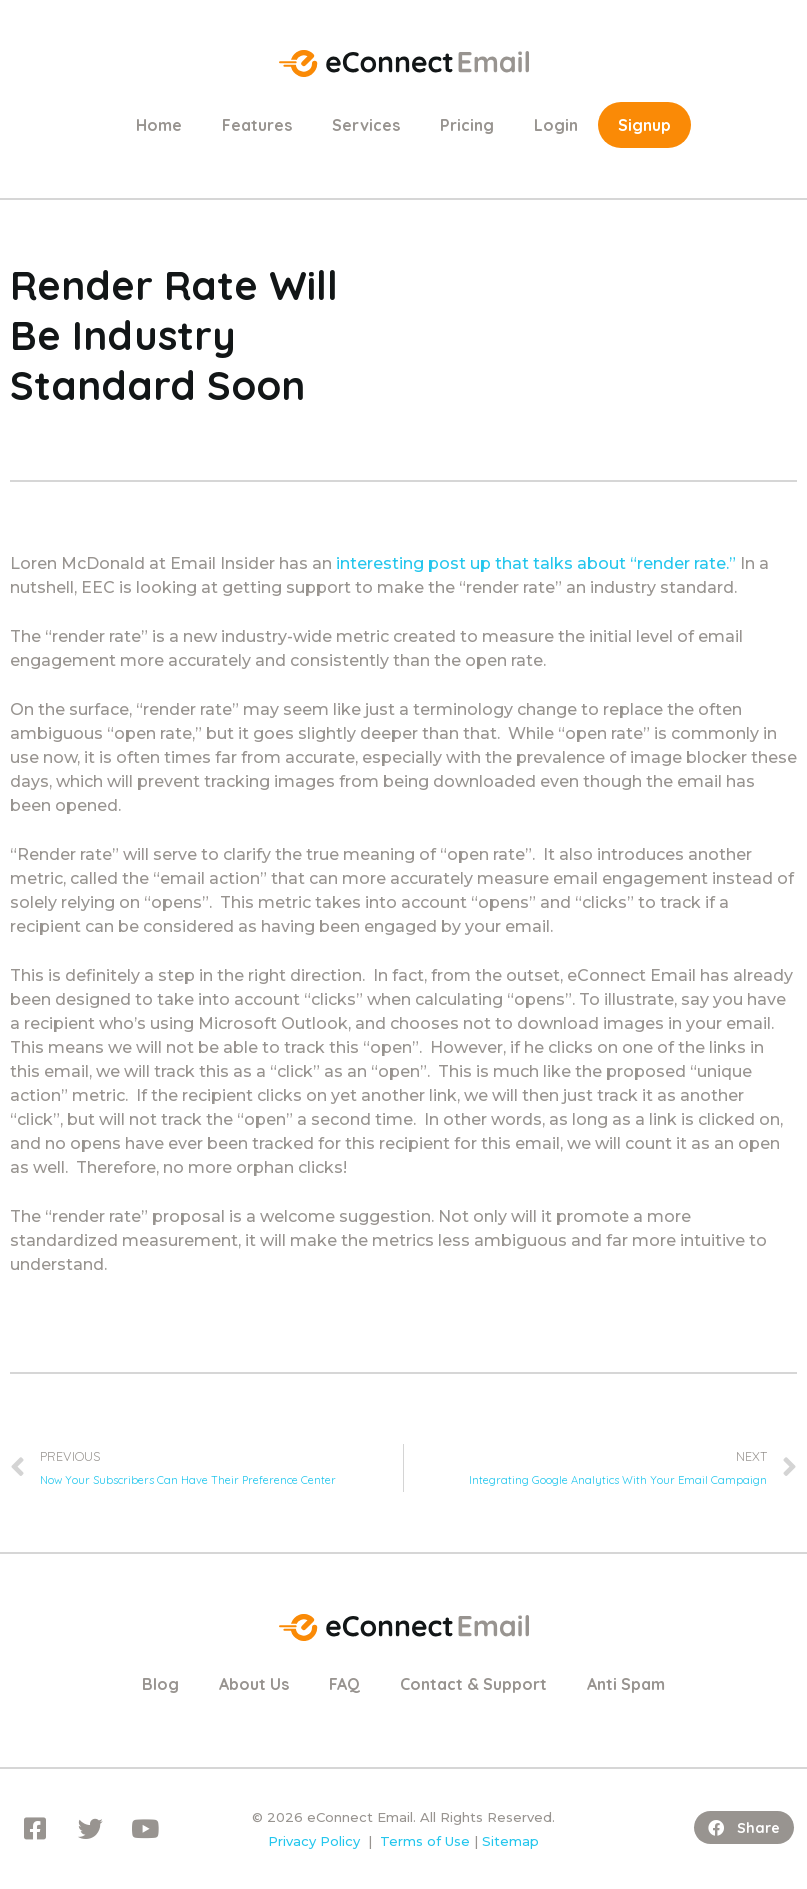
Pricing (467, 125)
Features (257, 125)
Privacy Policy (314, 1841)
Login (556, 125)
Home (159, 125)
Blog (160, 1684)
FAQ (344, 1684)
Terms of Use (425, 1841)
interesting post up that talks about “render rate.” (536, 563)
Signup (644, 125)
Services (366, 125)
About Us (254, 1684)
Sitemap (510, 1841)
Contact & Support (473, 1684)
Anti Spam (626, 1684)
